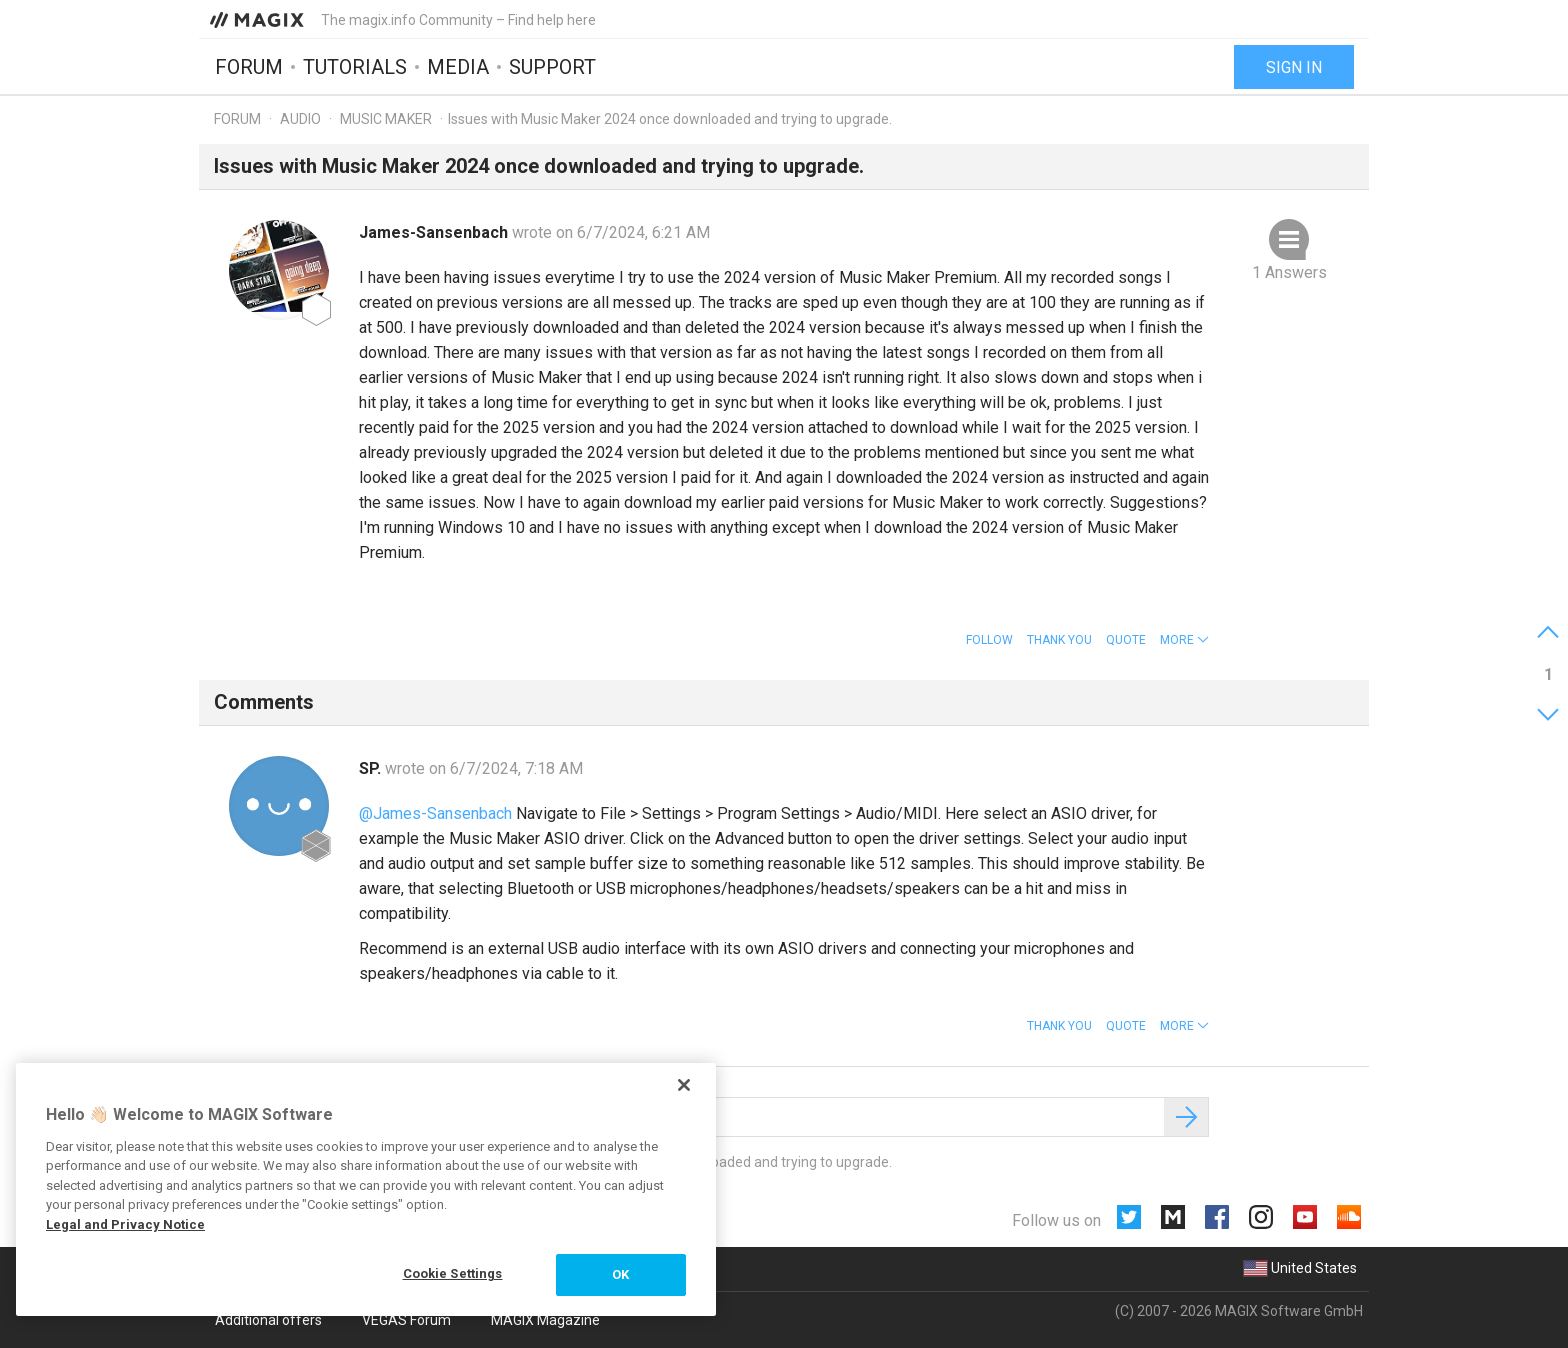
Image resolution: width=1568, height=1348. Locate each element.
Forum (249, 67)
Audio (300, 119)
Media (458, 67)
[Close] (684, 1085)
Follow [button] (989, 640)
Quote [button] (1126, 640)
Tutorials (355, 67)
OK (620, 1274)
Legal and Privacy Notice (125, 1224)
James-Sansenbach (435, 232)
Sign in (1294, 67)
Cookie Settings (453, 1273)
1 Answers (1289, 272)
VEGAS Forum (406, 1320)
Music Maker (386, 119)
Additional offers (268, 1320)
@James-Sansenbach (435, 813)
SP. (372, 768)
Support (552, 67)
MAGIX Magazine (545, 1320)
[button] (1184, 640)
